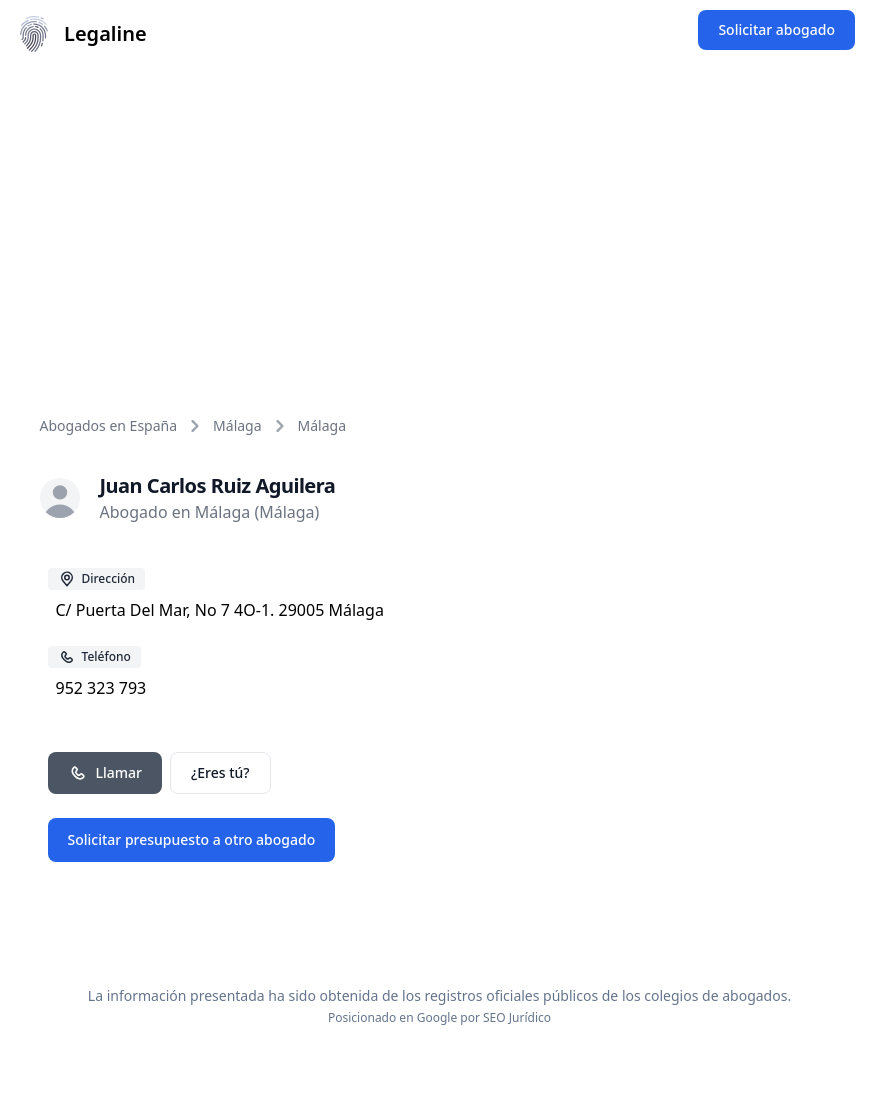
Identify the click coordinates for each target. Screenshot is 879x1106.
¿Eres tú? (220, 772)
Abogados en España (109, 425)
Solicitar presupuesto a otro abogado (192, 839)
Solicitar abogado (776, 29)
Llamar (105, 773)
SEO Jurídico (517, 1017)
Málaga (237, 425)
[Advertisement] (439, 218)
